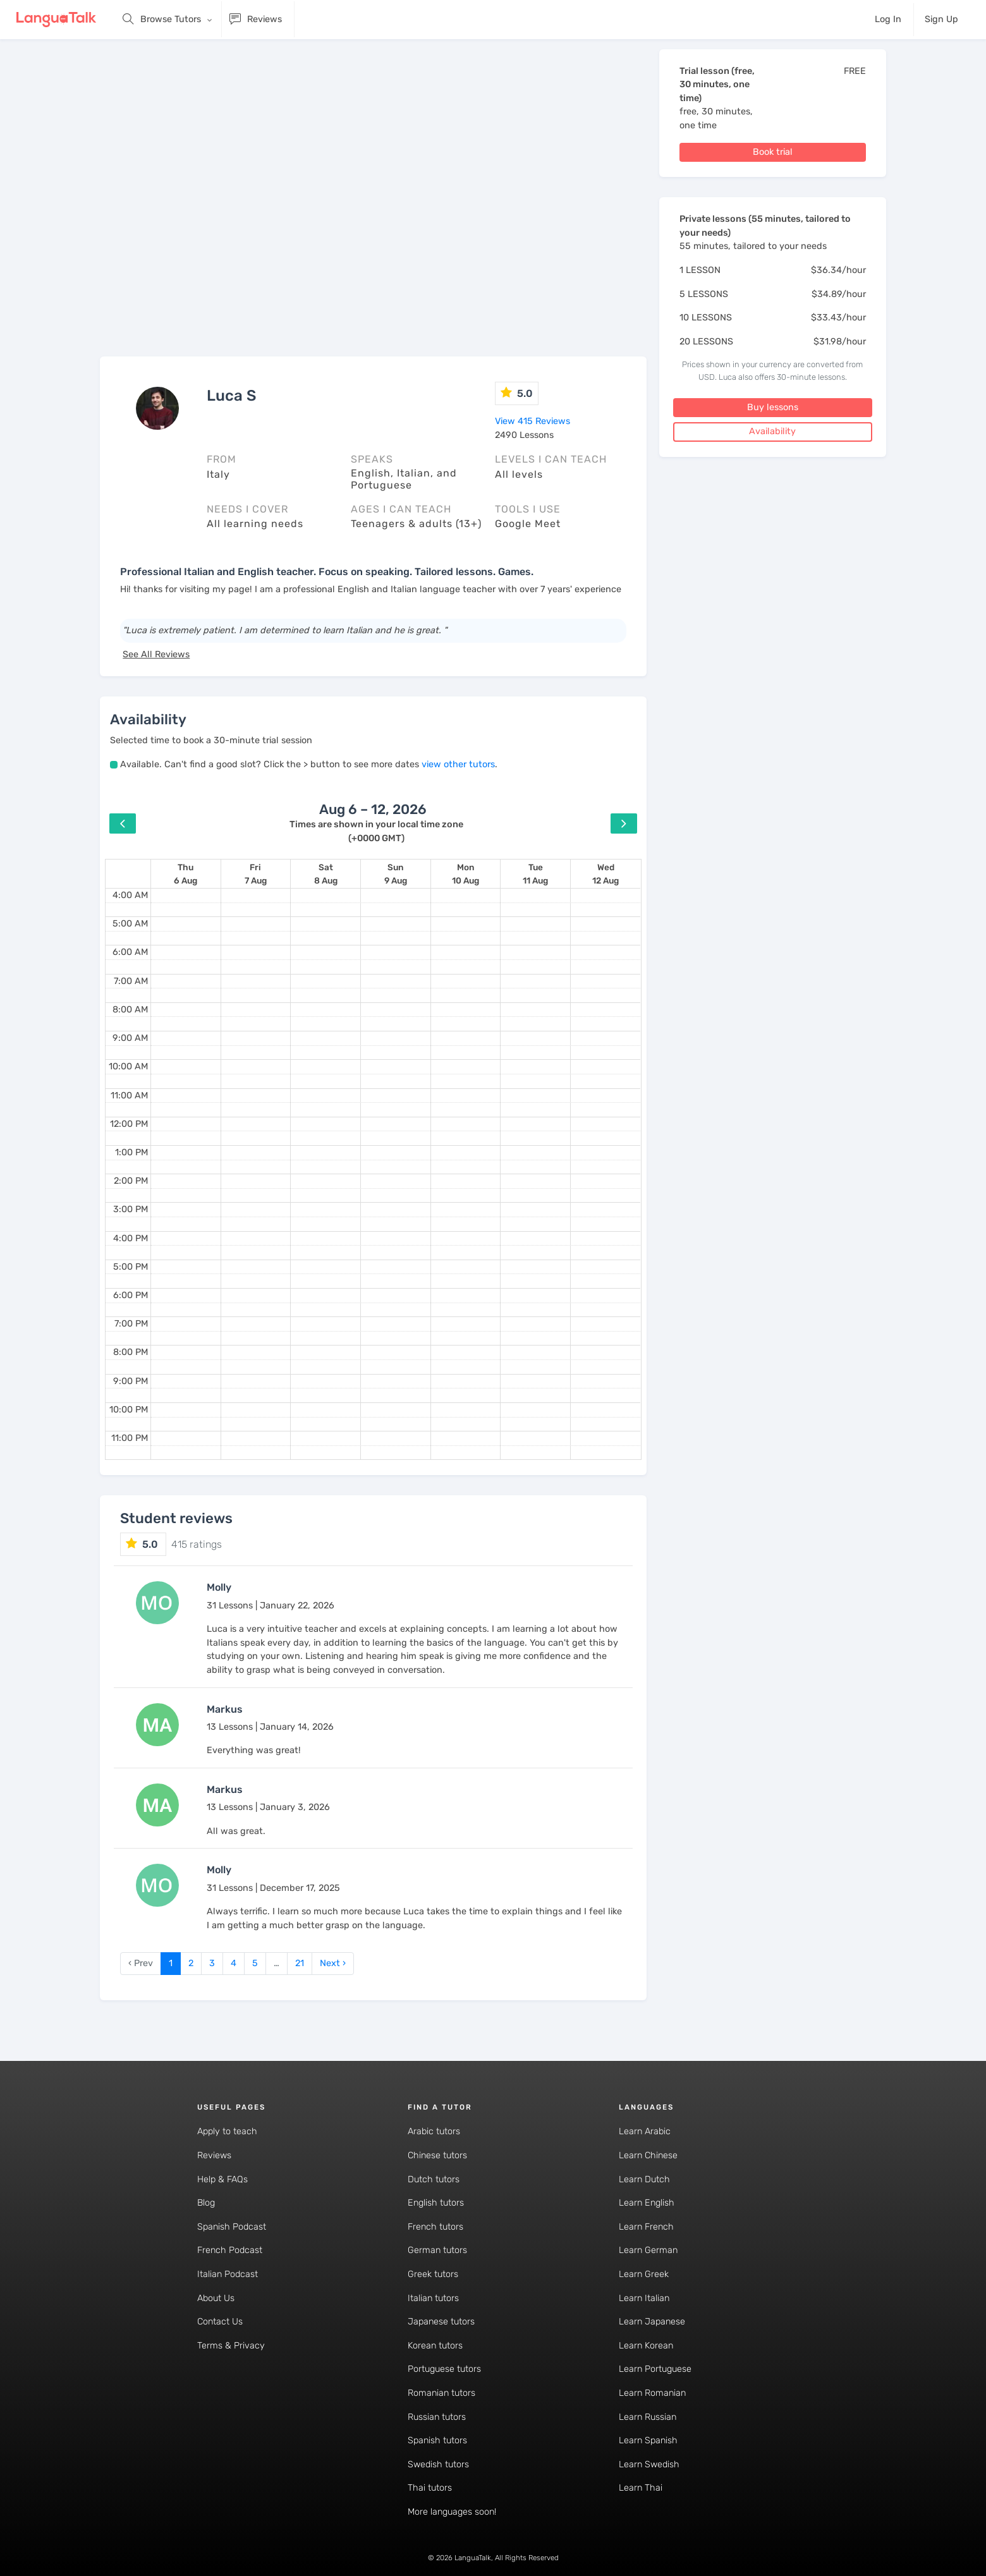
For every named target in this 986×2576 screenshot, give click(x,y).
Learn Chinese (648, 2155)
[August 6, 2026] (185, 874)
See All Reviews (156, 654)
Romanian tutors (441, 2393)
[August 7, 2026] (255, 874)
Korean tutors (435, 2345)
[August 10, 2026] (465, 874)
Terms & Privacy (231, 2345)
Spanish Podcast (231, 2226)
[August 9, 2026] (396, 874)
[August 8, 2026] (326, 874)
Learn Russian (647, 2417)
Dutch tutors (434, 2179)
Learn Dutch (644, 2179)
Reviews (214, 2155)
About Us (215, 2298)
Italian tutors (433, 2298)
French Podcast (229, 2250)
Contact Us (220, 2321)
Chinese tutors (437, 2155)
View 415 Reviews (532, 421)
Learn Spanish (648, 2440)
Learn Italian (644, 2298)
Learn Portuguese (655, 2369)
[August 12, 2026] (605, 874)
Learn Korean (646, 2345)
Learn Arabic (645, 2131)
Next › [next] (333, 1963)
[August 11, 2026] (535, 874)
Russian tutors (437, 2417)
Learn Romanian (652, 2393)
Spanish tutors (437, 2440)
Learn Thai (640, 2487)
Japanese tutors (441, 2321)
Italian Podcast (227, 2274)
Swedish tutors (438, 2464)
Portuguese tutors (444, 2369)
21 (299, 1963)
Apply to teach (227, 2131)
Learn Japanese (652, 2321)
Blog (206, 2202)
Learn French (646, 2226)
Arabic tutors (434, 2131)
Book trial (773, 152)
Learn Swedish (649, 2464)
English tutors (436, 2202)
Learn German (648, 2250)
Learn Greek (644, 2274)
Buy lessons (772, 407)
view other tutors (458, 764)
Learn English (646, 2202)
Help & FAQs (222, 2179)
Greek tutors (433, 2274)
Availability (772, 431)
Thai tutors (430, 2487)
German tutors (437, 2250)
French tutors (435, 2226)
